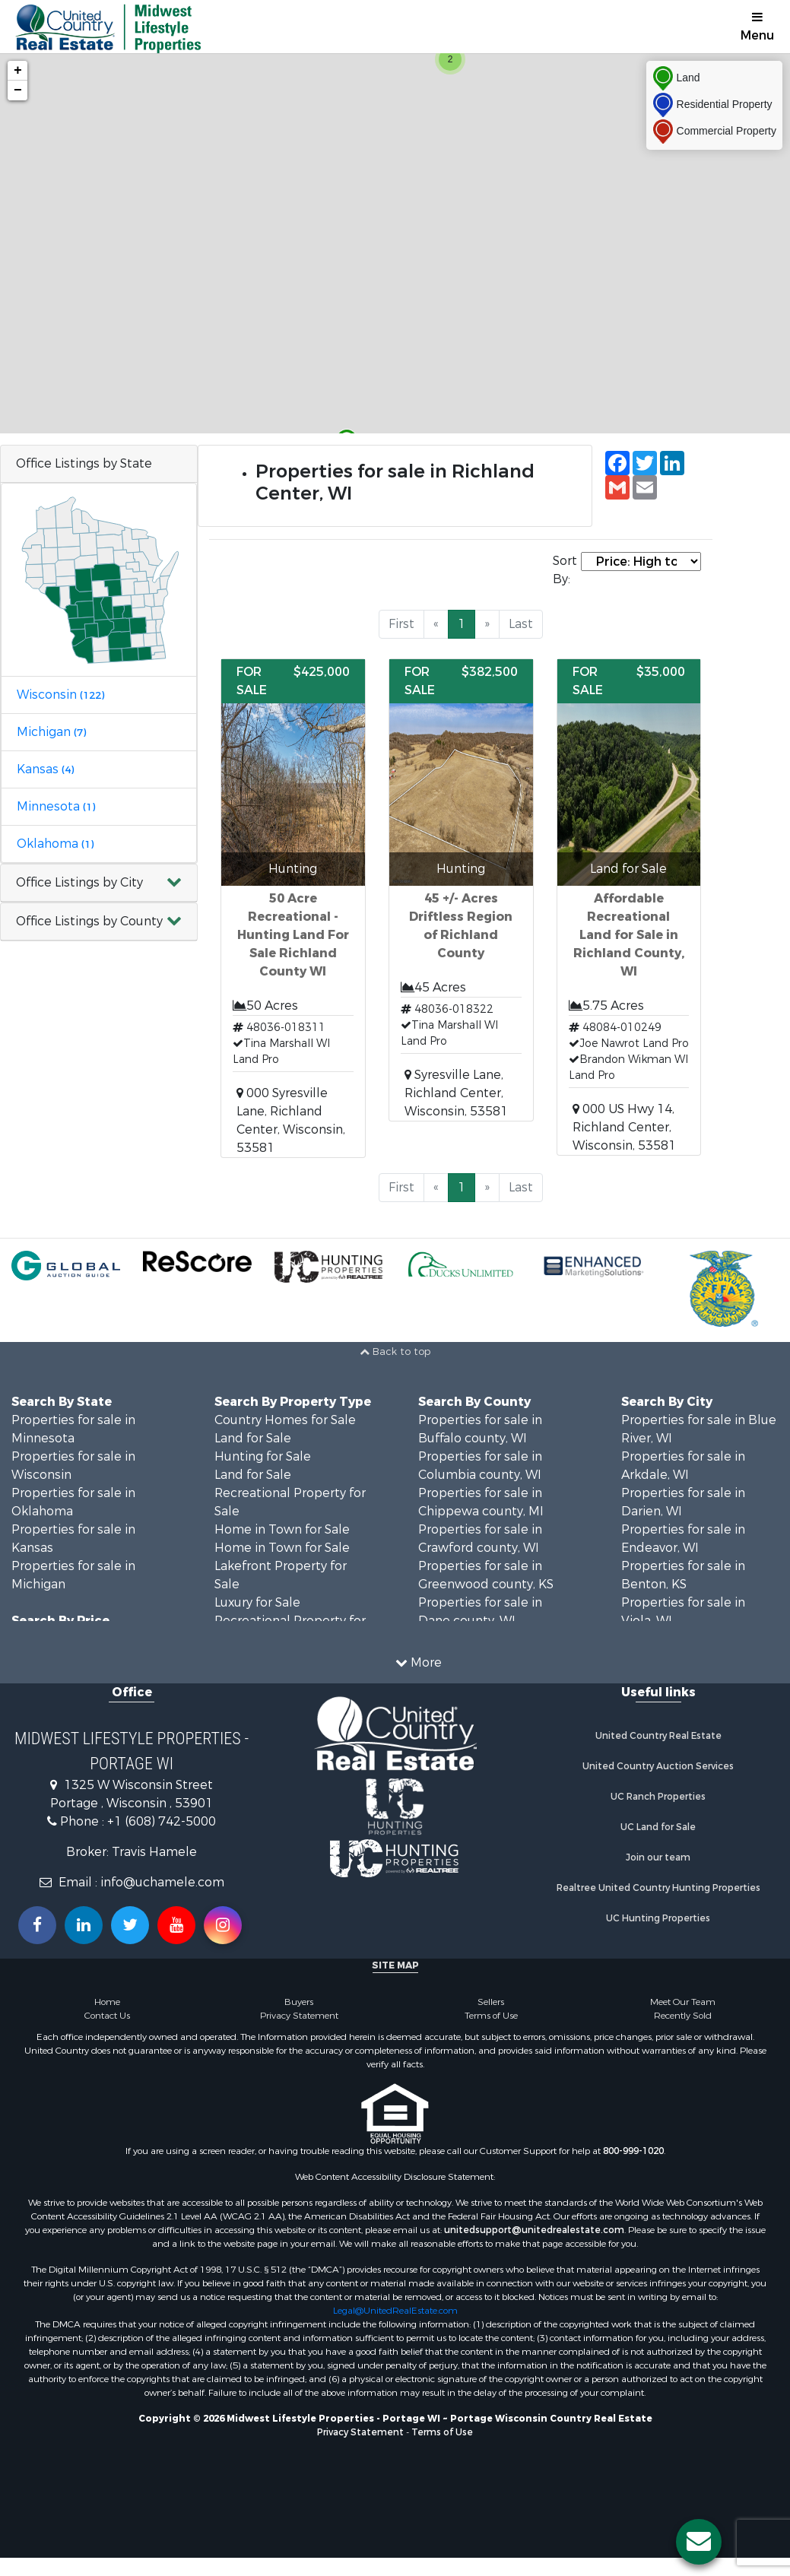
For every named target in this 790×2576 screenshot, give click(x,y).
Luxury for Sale (257, 1602)
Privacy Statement (299, 2016)
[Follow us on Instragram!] (223, 1925)
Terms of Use (491, 2016)
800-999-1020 (633, 2151)
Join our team (658, 1857)
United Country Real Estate (658, 1736)
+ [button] (18, 71)
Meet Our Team (682, 2002)
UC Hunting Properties (658, 1918)
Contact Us (107, 2016)
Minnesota (56, 806)
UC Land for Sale (658, 1827)
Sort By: (565, 570)
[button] (99, 883)
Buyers (298, 2002)
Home (107, 2002)
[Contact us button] (699, 2542)
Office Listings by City (79, 882)
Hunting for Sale (262, 1456)
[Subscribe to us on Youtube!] (176, 1925)
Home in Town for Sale (282, 1529)
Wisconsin (60, 695)
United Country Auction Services (658, 1766)
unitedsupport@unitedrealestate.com (534, 2230)
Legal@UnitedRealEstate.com (395, 2311)
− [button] (18, 90)
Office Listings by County (89, 921)
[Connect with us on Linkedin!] (84, 1925)
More (418, 1662)
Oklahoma (55, 844)
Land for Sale (252, 1438)
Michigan (51, 732)
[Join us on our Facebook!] (37, 1925)
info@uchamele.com (162, 1882)
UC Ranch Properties (658, 1797)
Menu (757, 27)
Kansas (45, 769)
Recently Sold (683, 2016)
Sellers (490, 2002)
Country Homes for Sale (285, 1420)
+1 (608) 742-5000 (161, 1821)
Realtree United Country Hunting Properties (658, 1888)
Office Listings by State (84, 463)
